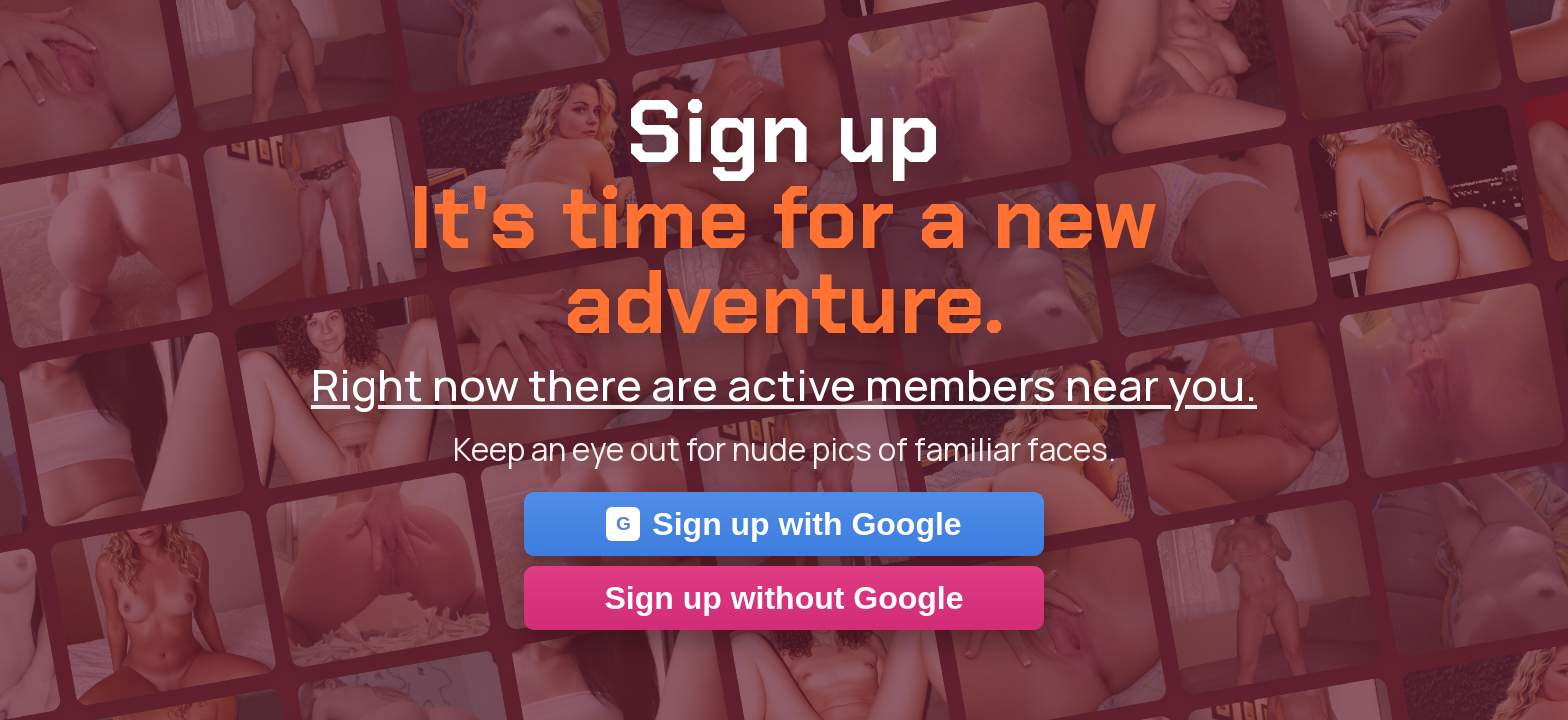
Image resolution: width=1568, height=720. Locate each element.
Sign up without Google (783, 598)
